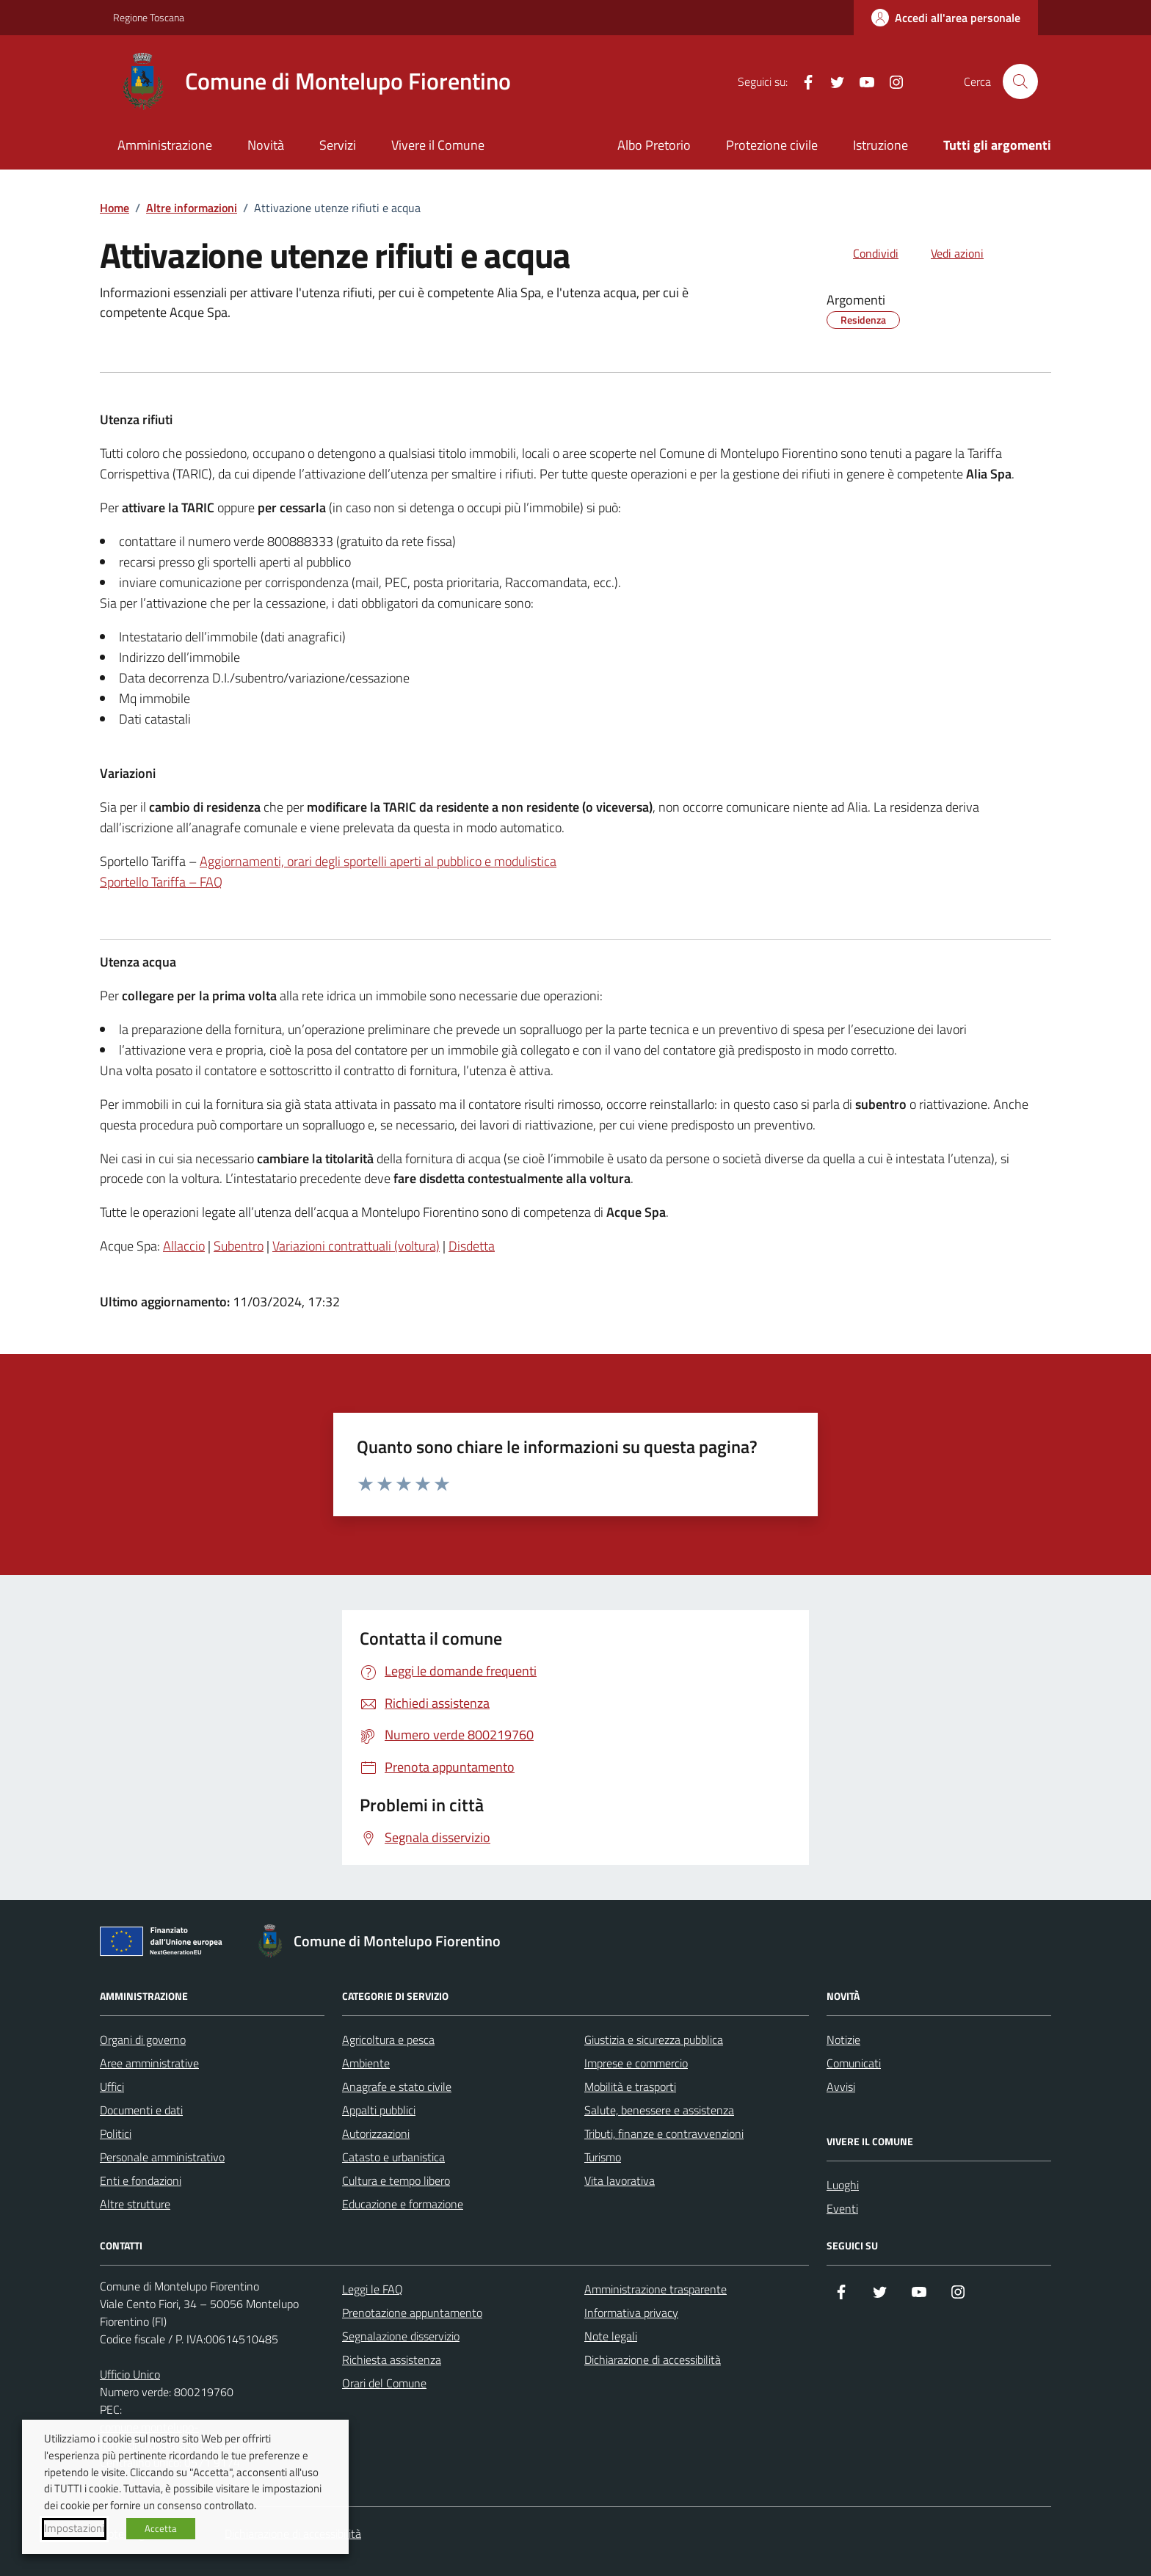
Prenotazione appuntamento (412, 2312)
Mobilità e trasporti (630, 2086)
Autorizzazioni (376, 2133)
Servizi (337, 145)
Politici (115, 2133)
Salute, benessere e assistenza (659, 2110)
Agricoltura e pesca (388, 2039)
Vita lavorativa (619, 2180)
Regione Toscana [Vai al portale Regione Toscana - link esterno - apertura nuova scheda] (148, 17)
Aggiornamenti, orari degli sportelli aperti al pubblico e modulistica (378, 861)
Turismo (602, 2157)
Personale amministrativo (162, 2157)
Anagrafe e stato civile (396, 2086)
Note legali (610, 2336)
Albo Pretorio (654, 145)
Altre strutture (135, 2204)
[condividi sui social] (864, 253)
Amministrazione (164, 145)
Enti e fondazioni (140, 2180)
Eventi (842, 2208)
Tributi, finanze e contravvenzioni (664, 2133)
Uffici (112, 2086)
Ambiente (366, 2063)
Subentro (239, 1246)
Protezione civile (772, 145)
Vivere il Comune (437, 145)
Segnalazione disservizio (401, 2336)
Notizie (843, 2039)
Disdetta (472, 1246)
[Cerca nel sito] (1020, 81)
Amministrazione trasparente (655, 2289)
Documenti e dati (141, 2110)
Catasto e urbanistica (393, 2157)
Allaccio (184, 1246)
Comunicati (854, 2063)
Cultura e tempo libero (396, 2180)
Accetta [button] (161, 2528)
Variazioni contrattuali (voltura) (356, 1246)
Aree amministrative (149, 2063)
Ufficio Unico (130, 2374)
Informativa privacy (631, 2312)
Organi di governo (143, 2039)
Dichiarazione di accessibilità (652, 2359)
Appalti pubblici (378, 2110)
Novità (265, 145)
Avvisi (841, 2086)
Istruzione (880, 145)
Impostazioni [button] (74, 2528)
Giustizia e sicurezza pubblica (653, 2039)
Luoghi (843, 2185)
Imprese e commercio (636, 2063)
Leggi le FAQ (372, 2289)
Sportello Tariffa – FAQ (161, 882)
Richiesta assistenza (391, 2359)
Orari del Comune (384, 2383)
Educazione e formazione (402, 2204)
